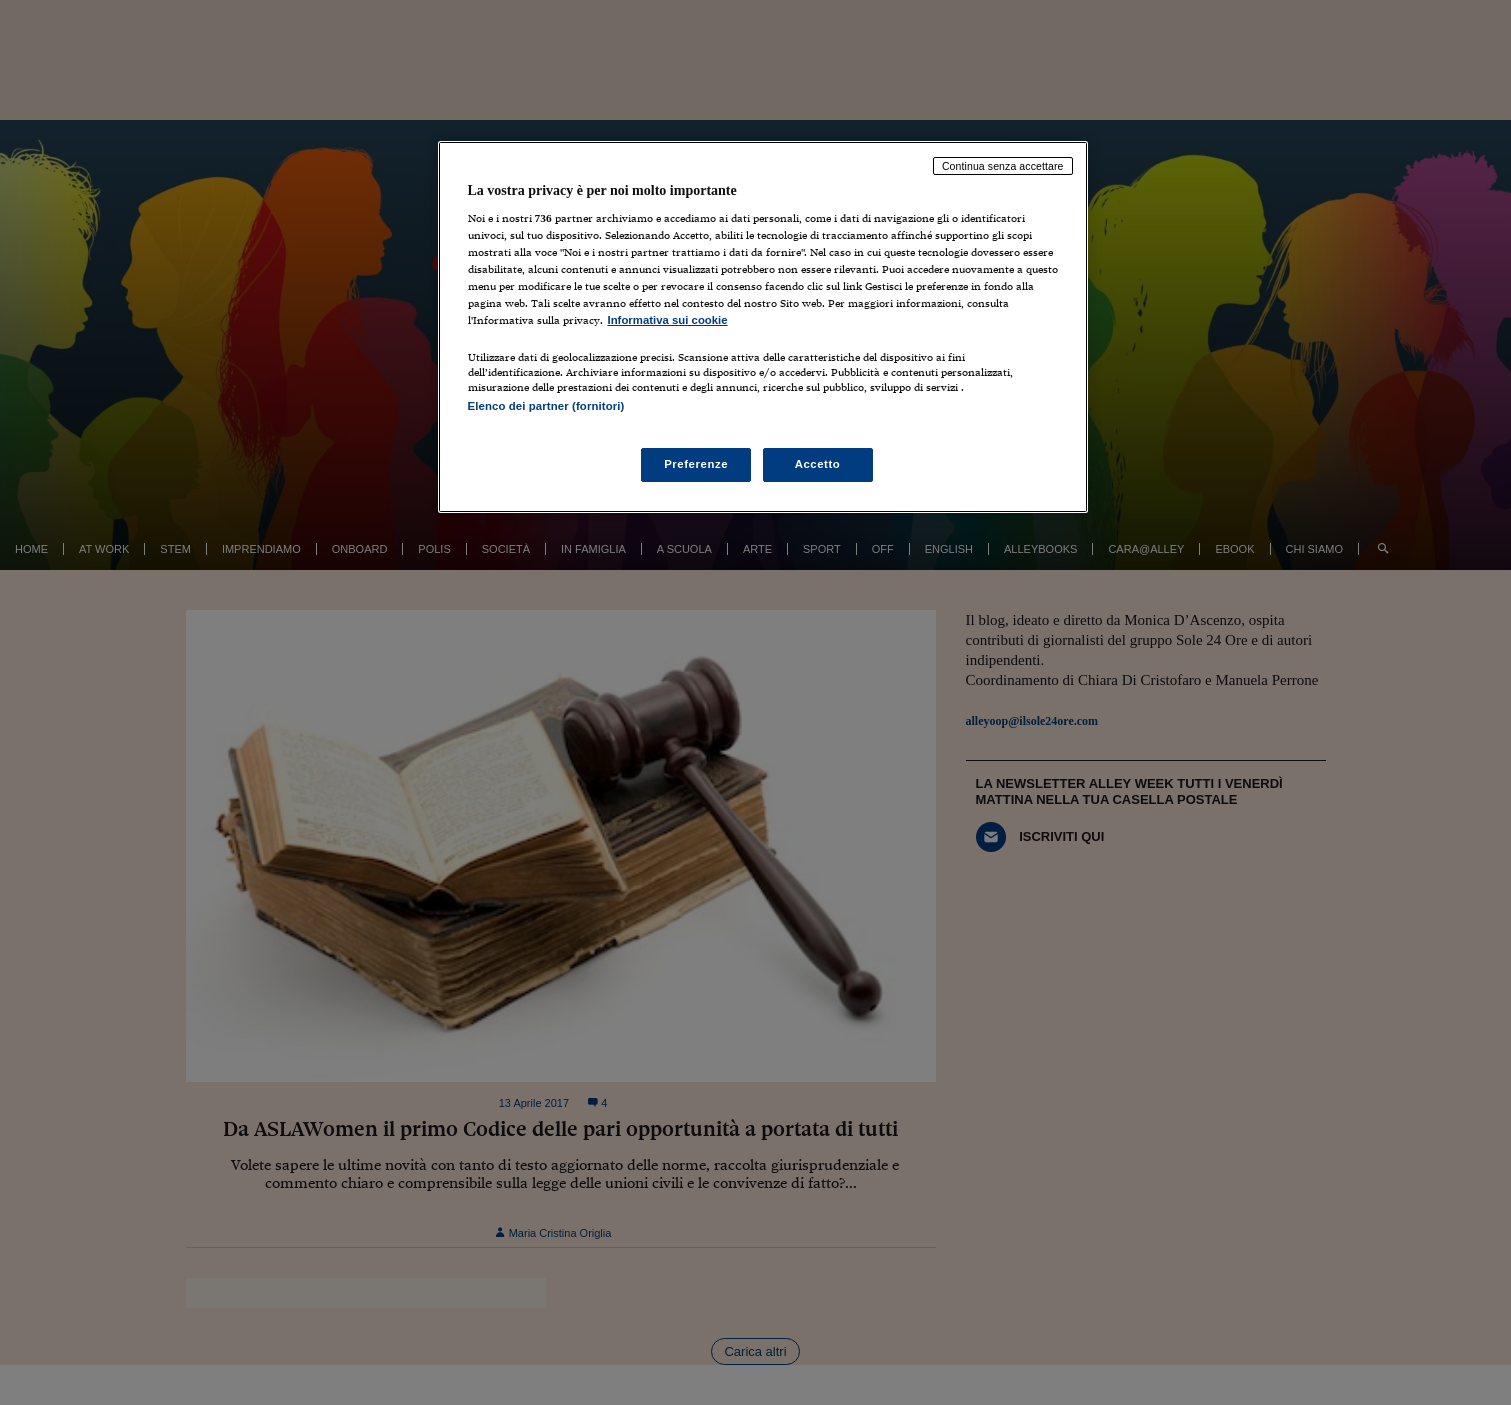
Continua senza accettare (1003, 166)
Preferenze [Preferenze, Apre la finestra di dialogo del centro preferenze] (696, 464)
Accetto (818, 464)
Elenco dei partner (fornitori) (546, 406)
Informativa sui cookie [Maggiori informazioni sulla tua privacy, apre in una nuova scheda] (668, 320)
